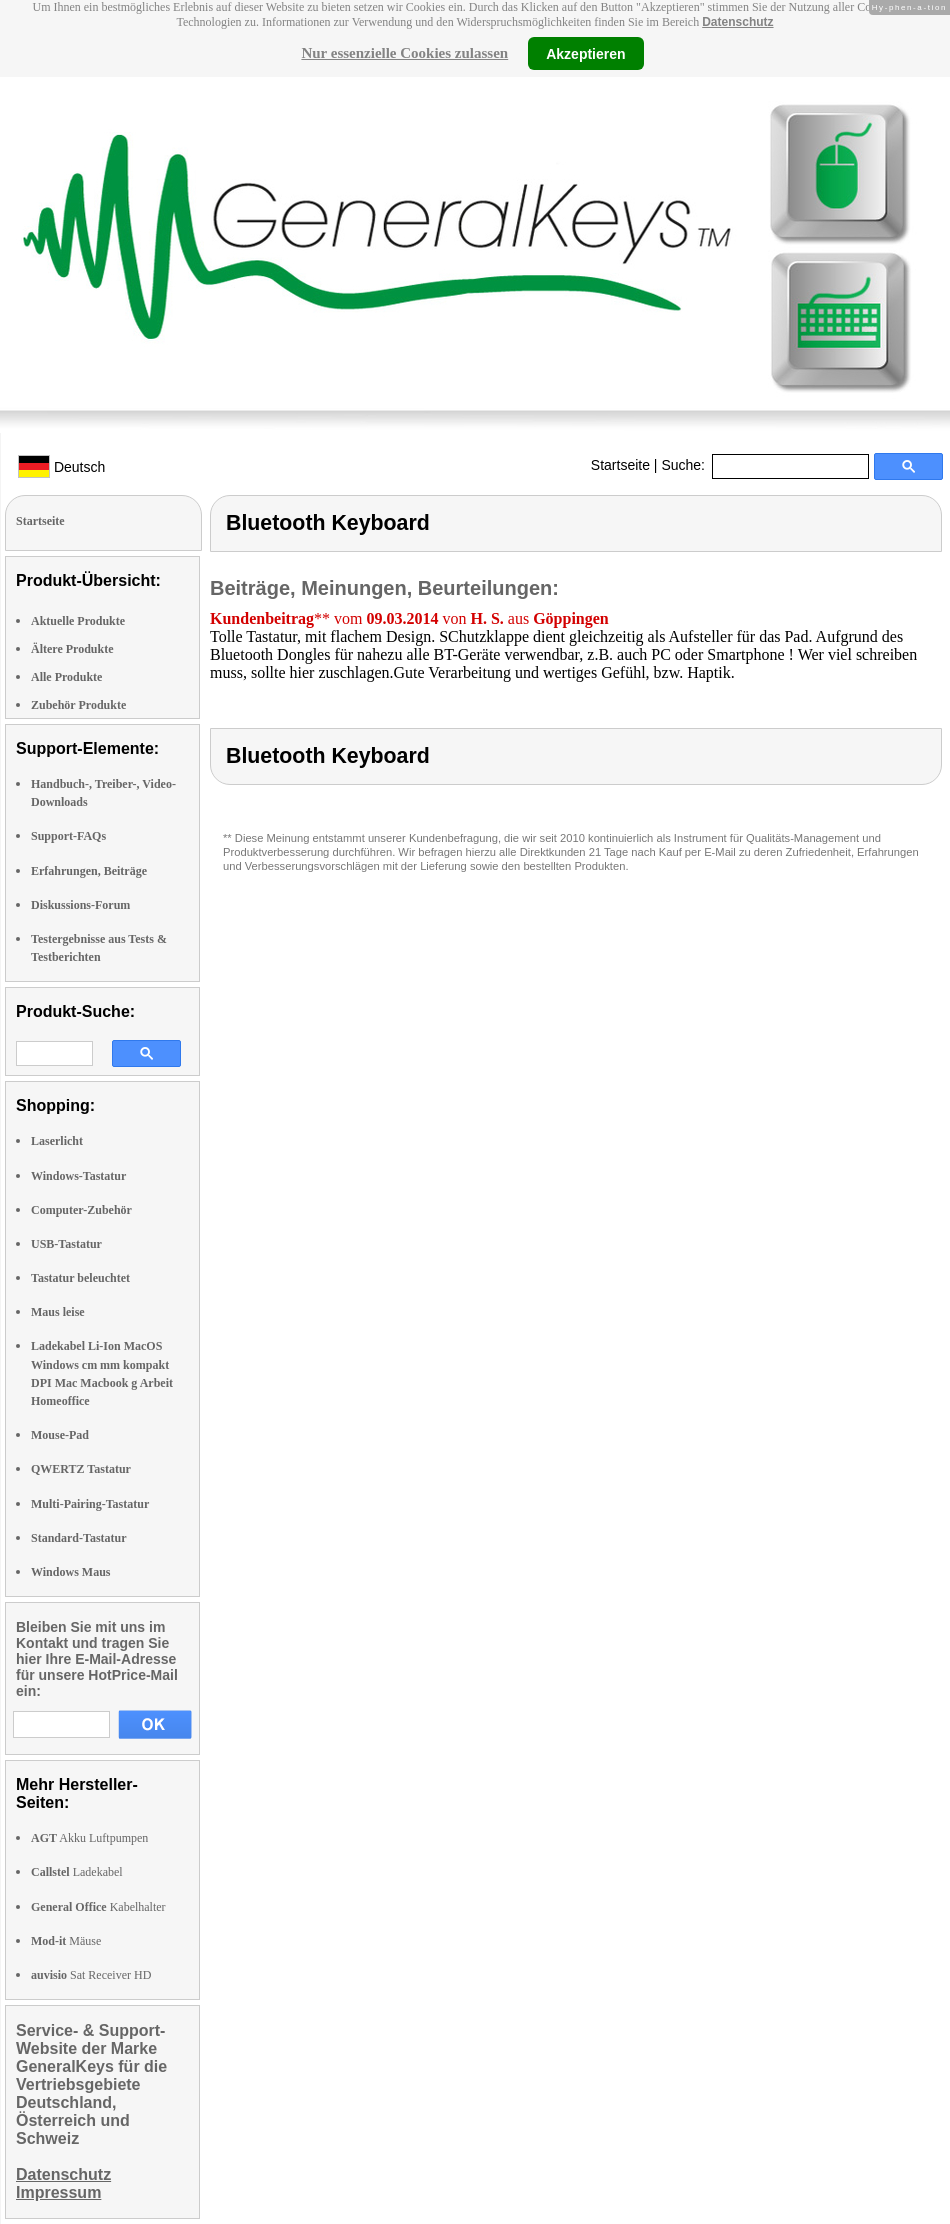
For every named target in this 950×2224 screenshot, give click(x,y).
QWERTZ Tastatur (81, 1469)
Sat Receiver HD (91, 1975)
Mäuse (66, 1941)
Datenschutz (737, 22)
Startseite (620, 465)
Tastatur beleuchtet (80, 1278)
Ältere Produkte (72, 649)
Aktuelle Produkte (78, 621)
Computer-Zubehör (81, 1210)
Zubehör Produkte (78, 705)
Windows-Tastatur (78, 1176)
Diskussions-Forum (80, 905)
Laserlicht (57, 1141)
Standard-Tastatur (79, 1538)
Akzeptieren (585, 53)
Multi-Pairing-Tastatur (90, 1504)
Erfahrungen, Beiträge (89, 871)
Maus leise (58, 1312)
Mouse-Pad (60, 1435)
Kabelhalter (98, 1907)
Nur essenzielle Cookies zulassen (404, 53)
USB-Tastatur (66, 1244)
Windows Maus (70, 1572)
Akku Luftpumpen (89, 1838)
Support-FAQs (68, 836)
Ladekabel (77, 1872)
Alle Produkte (66, 677)
